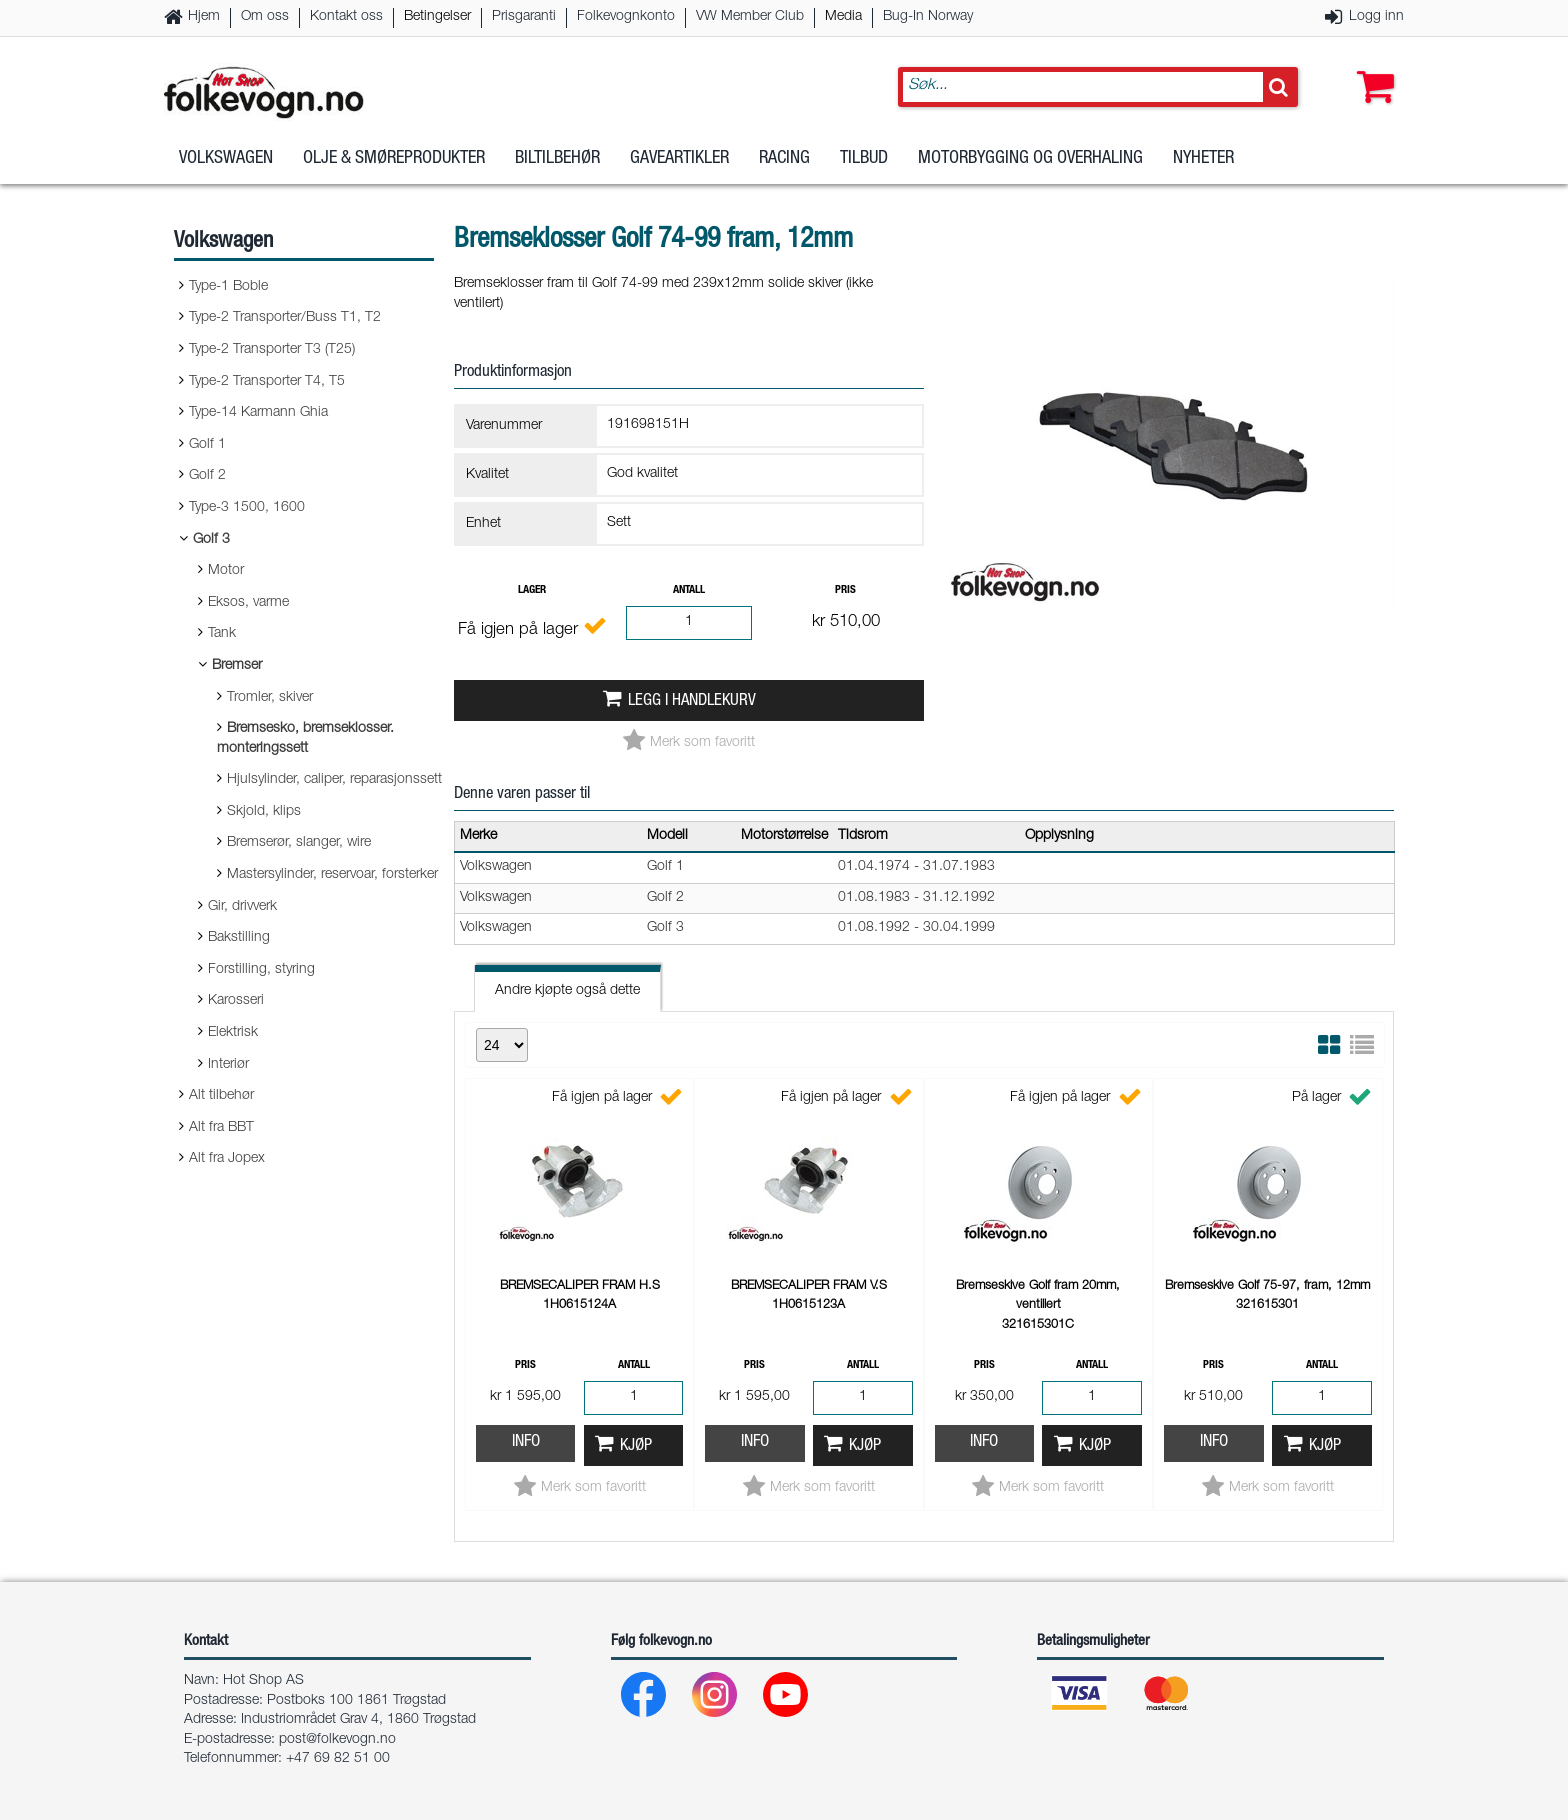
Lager (532, 590)
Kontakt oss (346, 17)
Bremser (237, 666)
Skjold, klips (264, 812)
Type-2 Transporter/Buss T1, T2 (285, 318)
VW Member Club (750, 17)
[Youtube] (786, 1699)
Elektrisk (233, 1033)
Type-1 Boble (228, 287)
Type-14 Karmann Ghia (258, 413)
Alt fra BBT (221, 1128)
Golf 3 (211, 540)
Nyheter (1203, 159)
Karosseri (236, 1001)
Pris (845, 590)
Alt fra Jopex (227, 1159)
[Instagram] (715, 1699)
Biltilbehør (557, 159)
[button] (1371, 67)
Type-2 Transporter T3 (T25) (272, 350)
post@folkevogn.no (337, 1740)
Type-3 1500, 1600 (247, 508)
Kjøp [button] (636, 1446)
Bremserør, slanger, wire (299, 843)
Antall (689, 590)
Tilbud (864, 159)
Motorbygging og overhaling (1030, 159)
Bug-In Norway (928, 17)
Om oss (265, 17)
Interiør (228, 1065)
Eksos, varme (248, 603)
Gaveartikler (679, 159)
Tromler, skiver (270, 698)
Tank (222, 634)
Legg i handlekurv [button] (692, 701)
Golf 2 (207, 476)
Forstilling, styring (261, 970)
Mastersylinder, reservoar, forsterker (332, 875)
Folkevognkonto (626, 17)
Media (843, 17)
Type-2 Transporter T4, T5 (267, 382)
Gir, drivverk (242, 907)
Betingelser (437, 17)
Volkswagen (226, 159)
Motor (226, 571)
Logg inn (1376, 17)
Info (526, 1442)
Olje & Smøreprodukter (394, 159)
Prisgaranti (524, 17)
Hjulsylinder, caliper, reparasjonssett (334, 780)
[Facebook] (644, 1699)
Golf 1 (207, 445)
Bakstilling (239, 938)
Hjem (204, 17)
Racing (784, 159)
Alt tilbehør (221, 1096)
